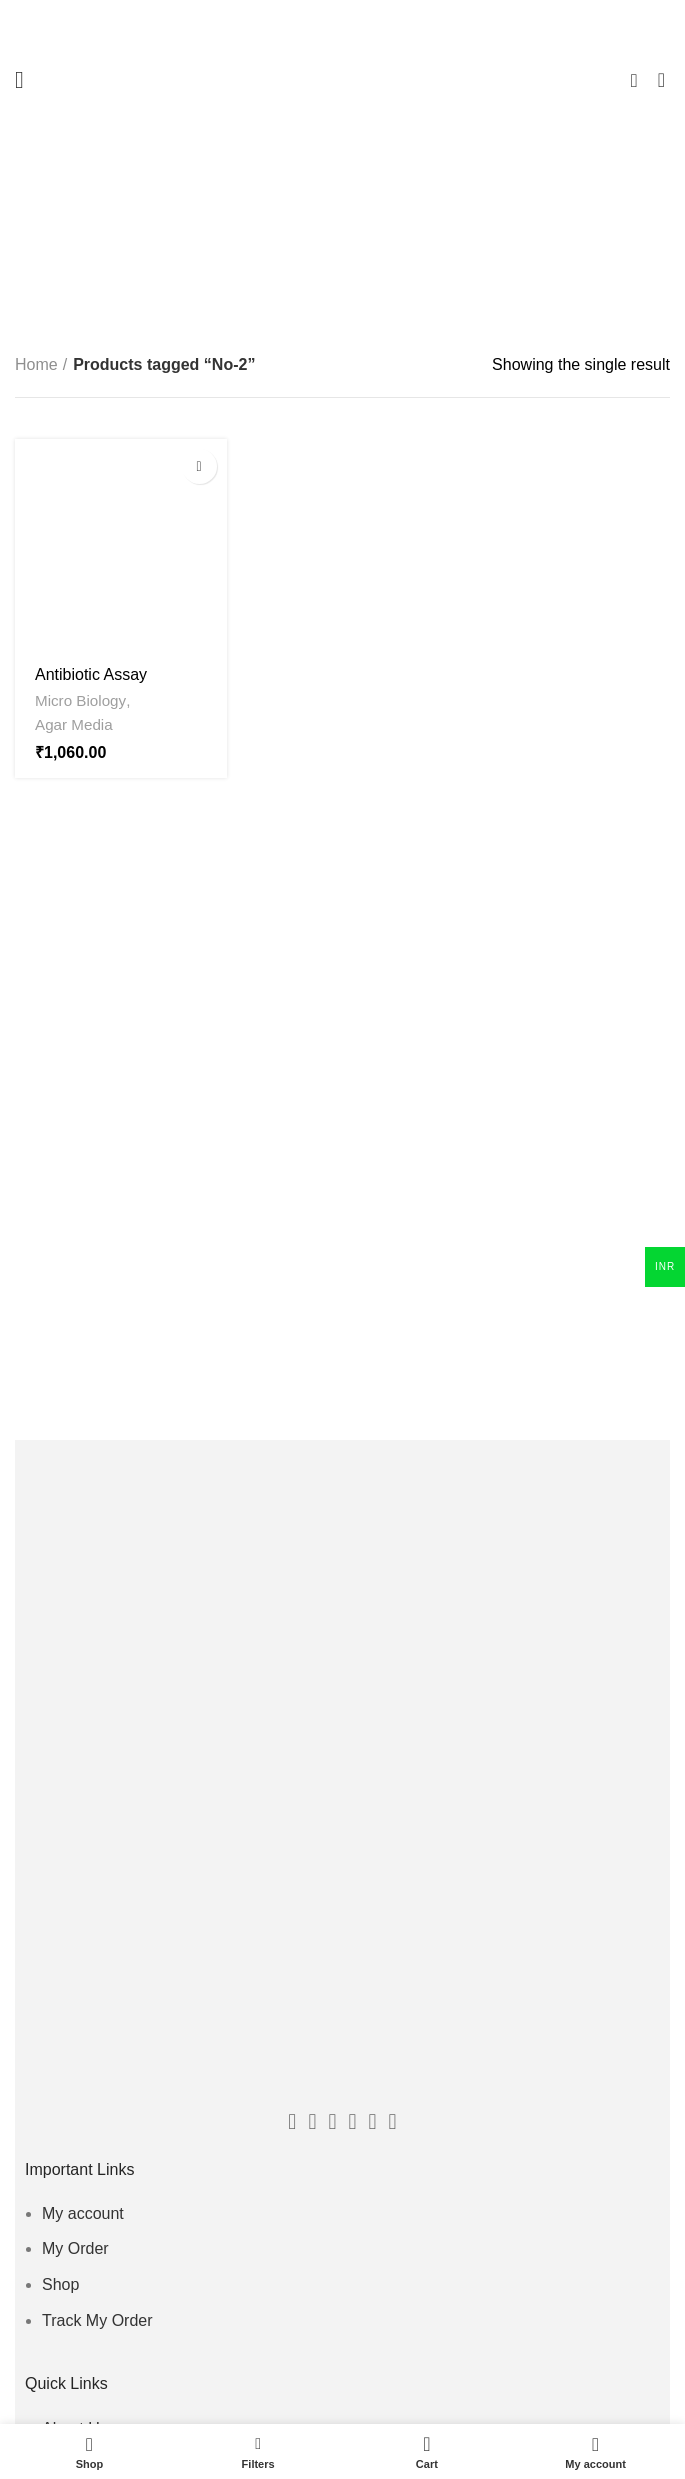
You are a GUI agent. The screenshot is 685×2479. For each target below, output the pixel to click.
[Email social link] (332, 2122)
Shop (60, 2284)
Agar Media (74, 724)
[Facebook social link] (292, 2122)
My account (83, 2213)
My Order (75, 2248)
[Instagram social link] (353, 2122)
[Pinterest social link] (373, 2122)
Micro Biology (80, 700)
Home (36, 364)
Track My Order (97, 2320)
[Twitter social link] (312, 2122)
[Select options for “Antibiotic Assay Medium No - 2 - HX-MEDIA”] (199, 466)
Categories (352, 237)
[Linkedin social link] (393, 2122)
